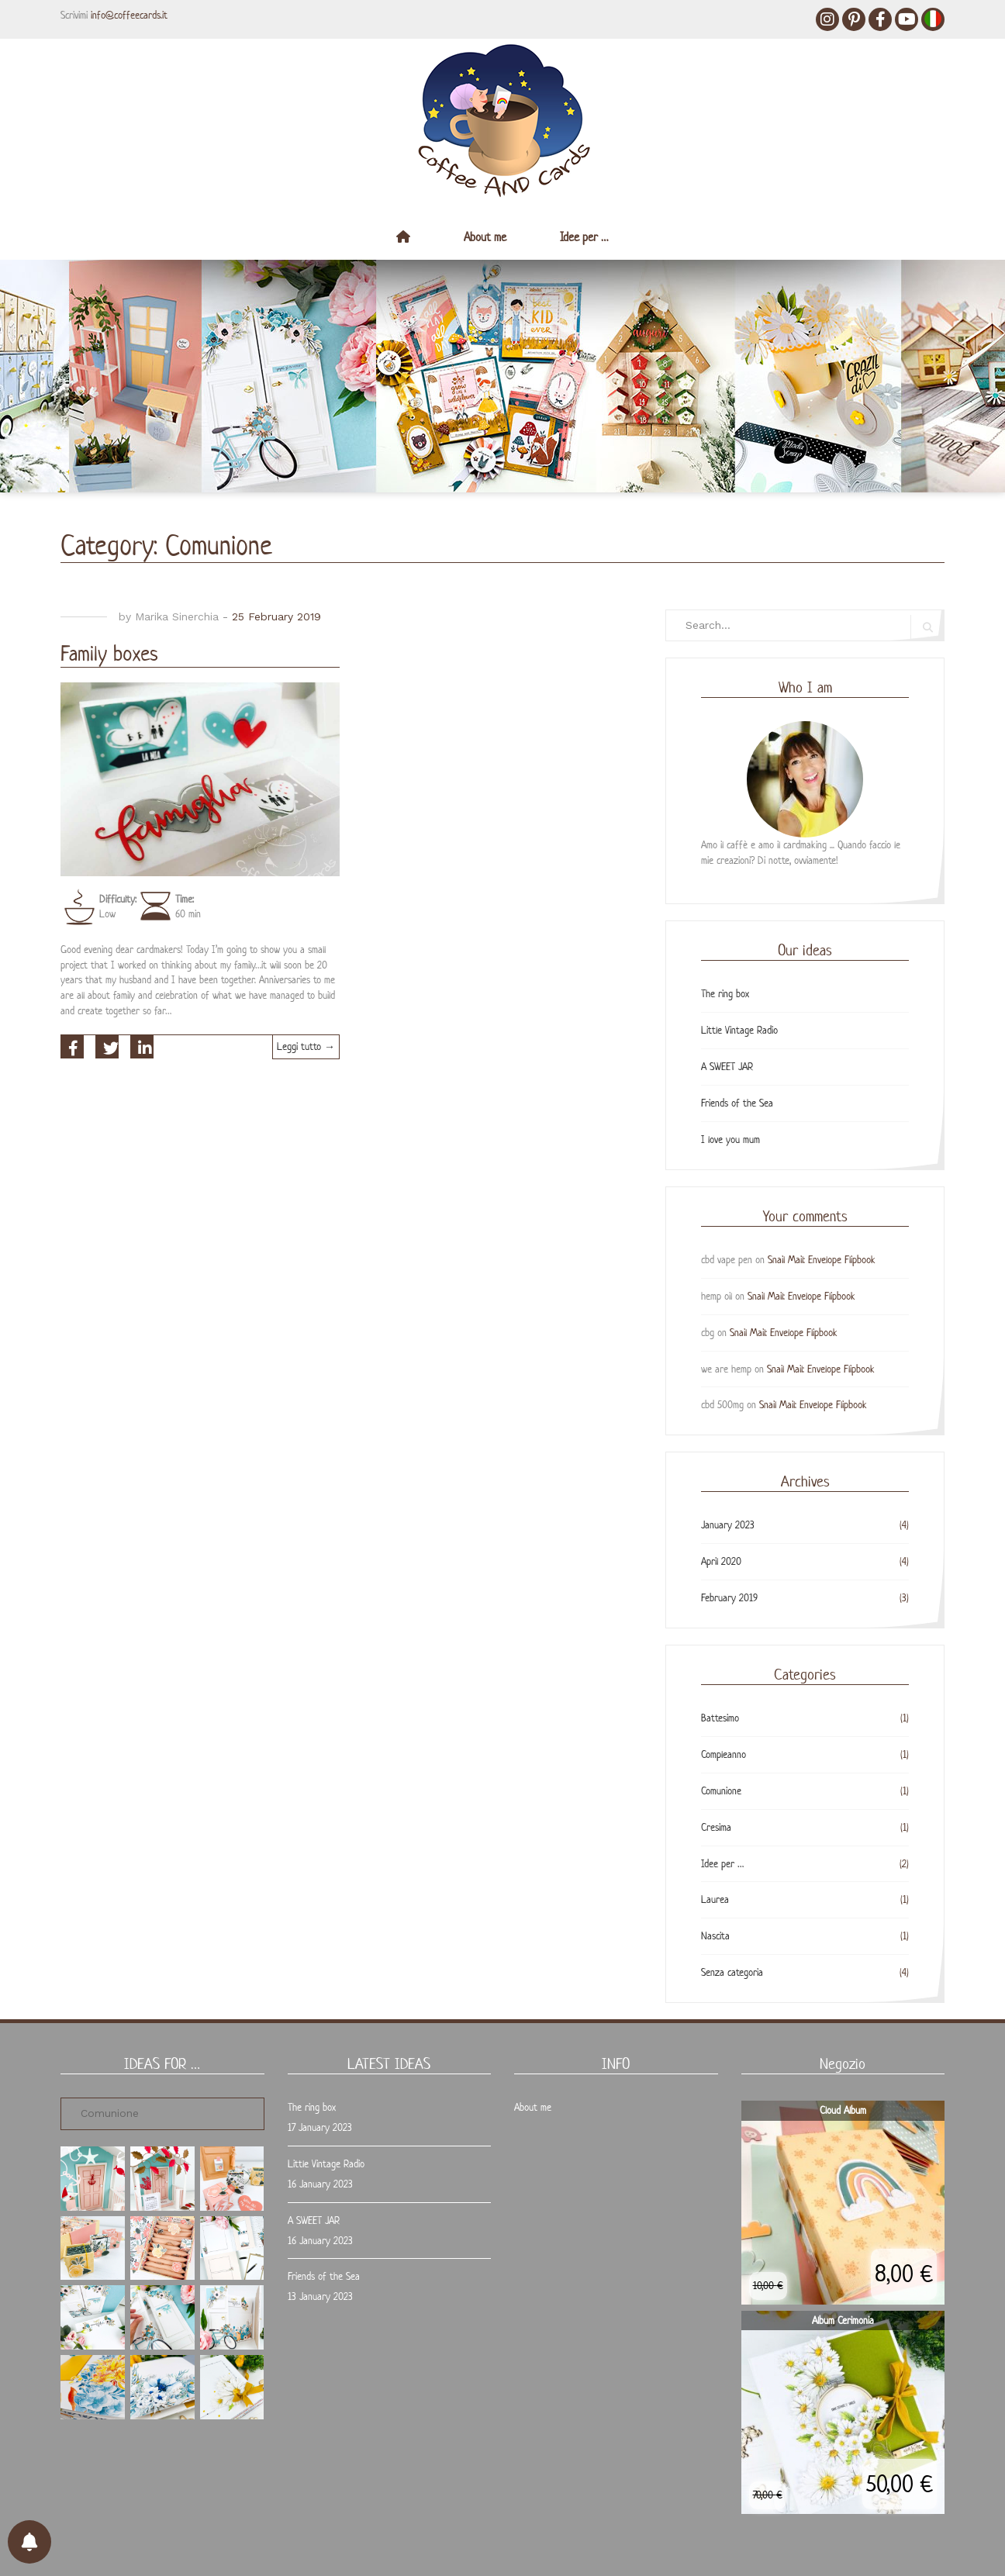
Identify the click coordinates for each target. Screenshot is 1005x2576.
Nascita (715, 1935)
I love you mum (730, 1139)
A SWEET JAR (727, 1066)
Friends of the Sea (737, 1103)
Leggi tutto (308, 1048)
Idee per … (584, 237)
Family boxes (109, 653)
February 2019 (729, 1597)
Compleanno (723, 1754)
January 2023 (728, 1524)
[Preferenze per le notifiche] (29, 2542)
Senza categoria (732, 1972)
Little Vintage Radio (739, 1030)
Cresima (716, 1827)
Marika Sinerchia (177, 616)
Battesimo (720, 1718)
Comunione (721, 1790)
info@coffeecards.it (129, 15)
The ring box (725, 993)
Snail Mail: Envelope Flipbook (821, 1259)
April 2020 (721, 1561)
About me (485, 237)
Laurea (715, 1899)
